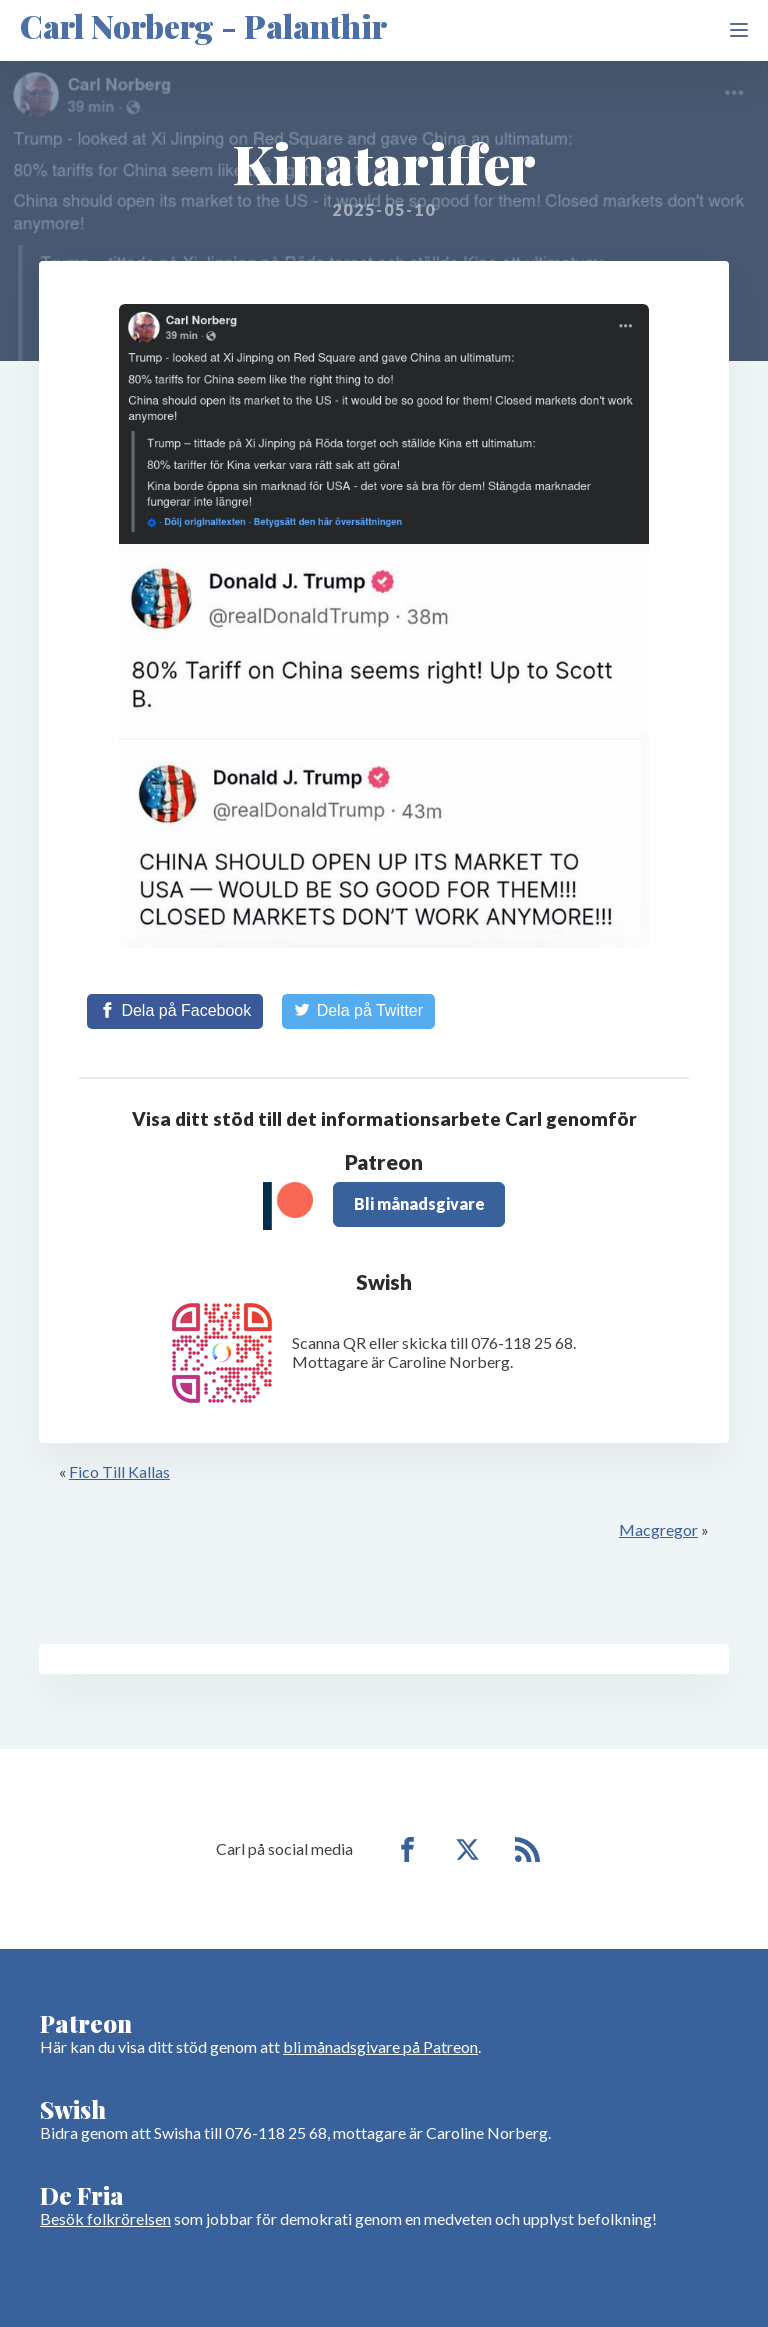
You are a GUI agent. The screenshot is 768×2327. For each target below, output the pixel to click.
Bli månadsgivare (419, 1203)
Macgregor (658, 1529)
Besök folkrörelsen (105, 2218)
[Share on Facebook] (175, 1011)
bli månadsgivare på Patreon (380, 2046)
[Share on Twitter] (358, 1011)
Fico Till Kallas (119, 1471)
